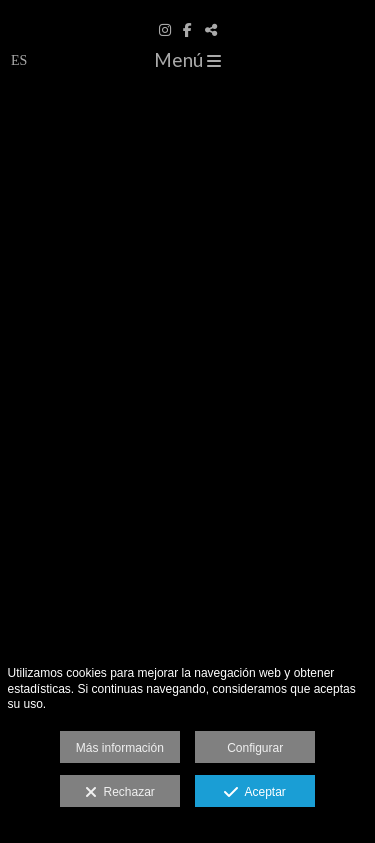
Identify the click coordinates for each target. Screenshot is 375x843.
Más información (120, 748)
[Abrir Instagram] (165, 30)
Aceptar (254, 793)
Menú (187, 59)
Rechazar (120, 793)
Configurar (255, 748)
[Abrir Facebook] (188, 30)
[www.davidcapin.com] (187, 7)
